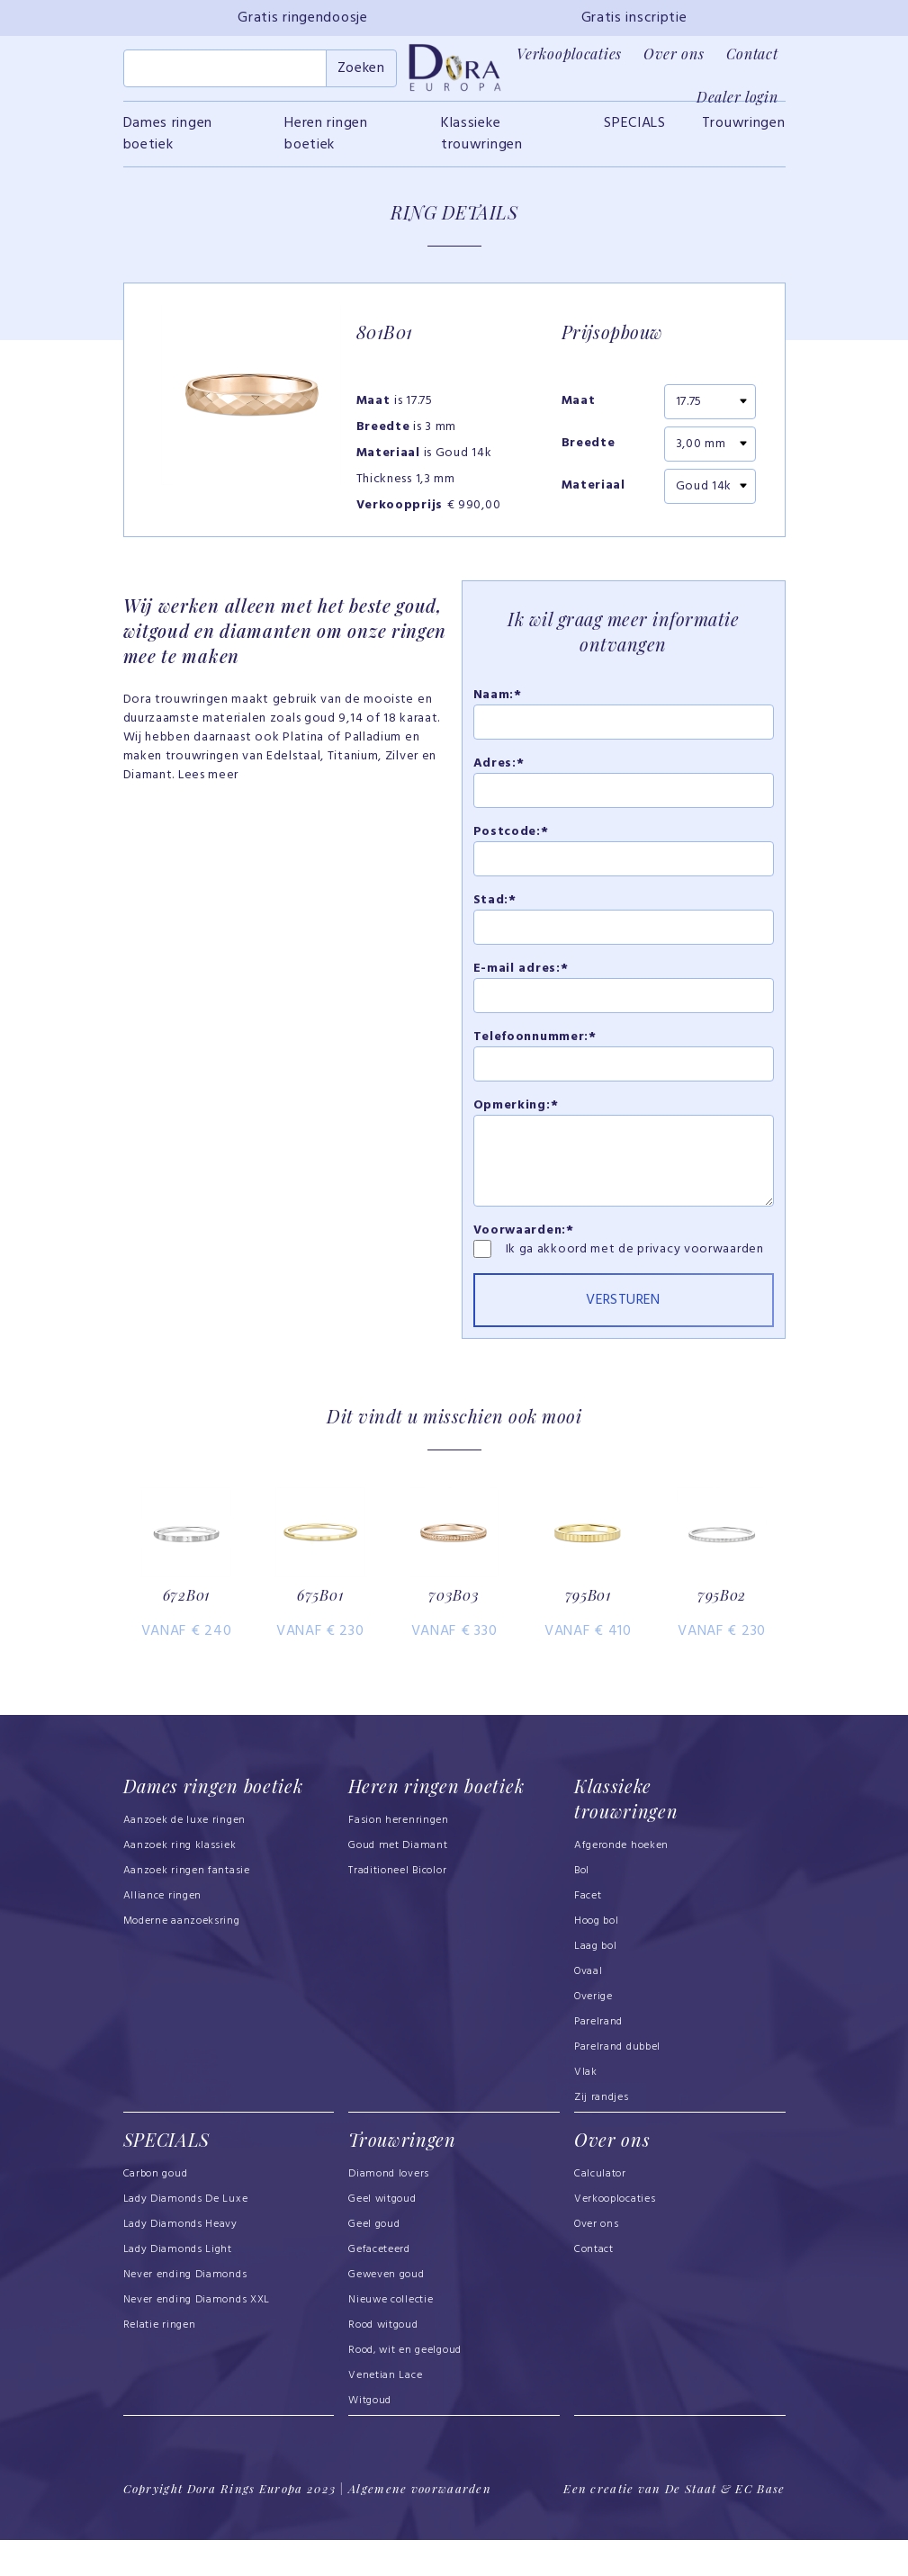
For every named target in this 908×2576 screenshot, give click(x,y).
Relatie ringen (159, 2362)
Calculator (600, 2211)
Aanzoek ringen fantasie (186, 1908)
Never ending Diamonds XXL (197, 2336)
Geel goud (374, 2261)
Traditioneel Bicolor (397, 1908)
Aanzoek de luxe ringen (185, 1858)
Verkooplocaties (569, 53)
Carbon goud (155, 2211)
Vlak (586, 2110)
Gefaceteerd (379, 2286)
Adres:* (499, 769)
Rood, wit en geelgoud (405, 2387)
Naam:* (497, 701)
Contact (752, 53)
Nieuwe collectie (390, 2336)
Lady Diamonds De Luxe (185, 2236)
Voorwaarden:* (523, 1236)
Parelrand (598, 2059)
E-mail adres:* (521, 974)
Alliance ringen (162, 1933)
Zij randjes (601, 2135)
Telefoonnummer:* (535, 1043)
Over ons (674, 53)
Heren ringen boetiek (325, 140)
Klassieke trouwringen (482, 140)
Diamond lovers (388, 2211)
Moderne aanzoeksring (181, 1959)
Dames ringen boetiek (167, 140)
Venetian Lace (385, 2412)
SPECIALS (635, 129)
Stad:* (495, 906)
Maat (579, 408)
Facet (588, 1933)
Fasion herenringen (398, 1858)
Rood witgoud (383, 2362)
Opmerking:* (516, 1111)
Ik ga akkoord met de (572, 1255)
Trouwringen (744, 129)
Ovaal (588, 2009)
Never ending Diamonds (185, 2311)
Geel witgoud (382, 2236)
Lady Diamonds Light (177, 2286)
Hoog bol (596, 1959)
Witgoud (369, 2437)
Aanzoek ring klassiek (180, 1883)
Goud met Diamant (397, 1883)
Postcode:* (511, 838)
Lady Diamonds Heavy (180, 2261)
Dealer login (737, 96)
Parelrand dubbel (617, 2085)
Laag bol (595, 1984)
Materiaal (593, 493)
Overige (593, 2034)
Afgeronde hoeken (621, 1883)
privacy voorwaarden (700, 1255)
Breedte (589, 450)
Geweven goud (386, 2311)
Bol (581, 1908)
